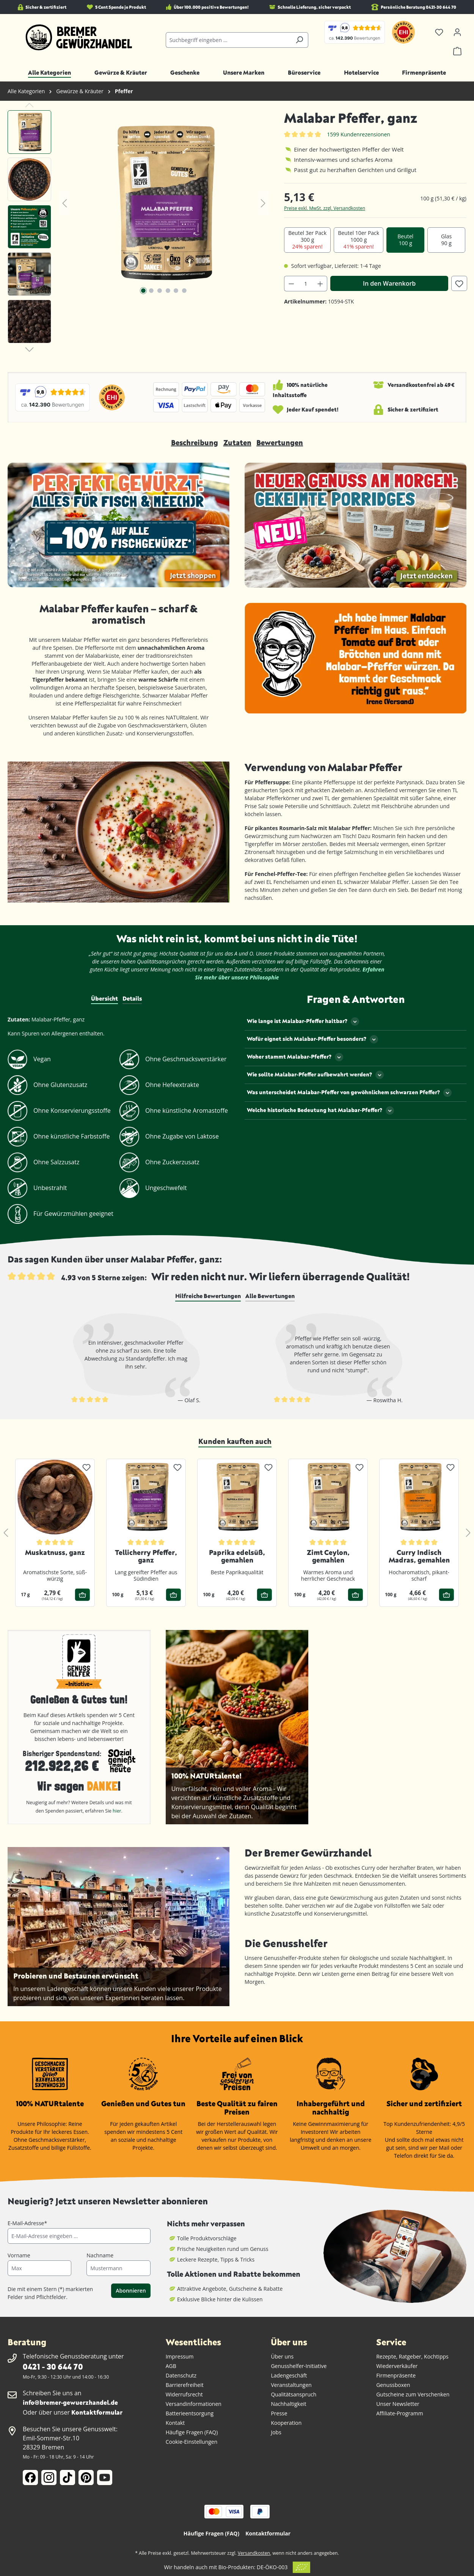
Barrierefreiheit (185, 2384)
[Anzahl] (306, 283)
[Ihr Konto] (457, 32)
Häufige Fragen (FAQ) (192, 2432)
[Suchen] (299, 40)
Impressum (180, 2356)
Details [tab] (132, 998)
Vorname (19, 2255)
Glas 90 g (446, 240)
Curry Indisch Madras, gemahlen (419, 1556)
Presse (279, 2413)
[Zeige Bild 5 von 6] (176, 290)
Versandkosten (254, 2553)
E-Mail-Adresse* (27, 2223)
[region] (138, 228)
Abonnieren (131, 2290)
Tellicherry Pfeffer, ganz (146, 1556)
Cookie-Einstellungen (192, 2441)
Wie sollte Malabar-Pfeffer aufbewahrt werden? (315, 1075)
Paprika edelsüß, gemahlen (237, 1556)
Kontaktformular (96, 2412)
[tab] (208, 1296)
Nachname (99, 2255)
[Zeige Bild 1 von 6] (143, 290)
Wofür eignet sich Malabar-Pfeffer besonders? (312, 1039)
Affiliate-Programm (399, 2413)
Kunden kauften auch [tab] (235, 1441)
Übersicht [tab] (104, 998)
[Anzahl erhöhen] (320, 283)
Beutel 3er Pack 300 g (307, 239)
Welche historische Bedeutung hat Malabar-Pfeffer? (320, 1110)
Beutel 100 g (405, 240)
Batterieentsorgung (189, 2413)
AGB (171, 2366)
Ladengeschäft (289, 2375)
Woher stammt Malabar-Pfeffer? (295, 1057)
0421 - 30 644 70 (53, 2366)
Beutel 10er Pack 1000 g (358, 239)
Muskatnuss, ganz (55, 1552)
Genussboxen (393, 2384)
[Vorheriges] (64, 203)
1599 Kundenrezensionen (358, 134)
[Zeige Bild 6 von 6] (184, 290)
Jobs (276, 2432)
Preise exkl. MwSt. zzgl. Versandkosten (324, 208)
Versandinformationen (193, 2403)
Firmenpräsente (396, 2375)
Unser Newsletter (397, 2403)
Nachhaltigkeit (288, 2403)
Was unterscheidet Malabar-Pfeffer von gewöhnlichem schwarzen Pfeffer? (349, 1093)
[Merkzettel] (439, 32)
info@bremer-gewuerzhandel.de (70, 2402)
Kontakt (175, 2422)
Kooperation (286, 2422)
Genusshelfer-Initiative (298, 2366)
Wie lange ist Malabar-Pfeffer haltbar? (303, 1021)
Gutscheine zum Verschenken (412, 2394)
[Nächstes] (263, 203)
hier (117, 1811)
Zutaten (237, 442)
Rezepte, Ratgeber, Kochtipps (412, 2356)
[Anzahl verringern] (291, 283)
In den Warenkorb (389, 283)
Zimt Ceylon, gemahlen (328, 1556)
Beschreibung (194, 442)
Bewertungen (279, 442)
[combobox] (228, 40)
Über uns (282, 2356)
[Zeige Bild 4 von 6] (168, 290)
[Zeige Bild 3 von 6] (159, 290)
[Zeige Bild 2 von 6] (151, 290)
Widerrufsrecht (184, 2394)
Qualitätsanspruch (293, 2394)
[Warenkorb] (457, 51)
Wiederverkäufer (396, 2366)
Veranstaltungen (291, 2384)
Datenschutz (181, 2375)
